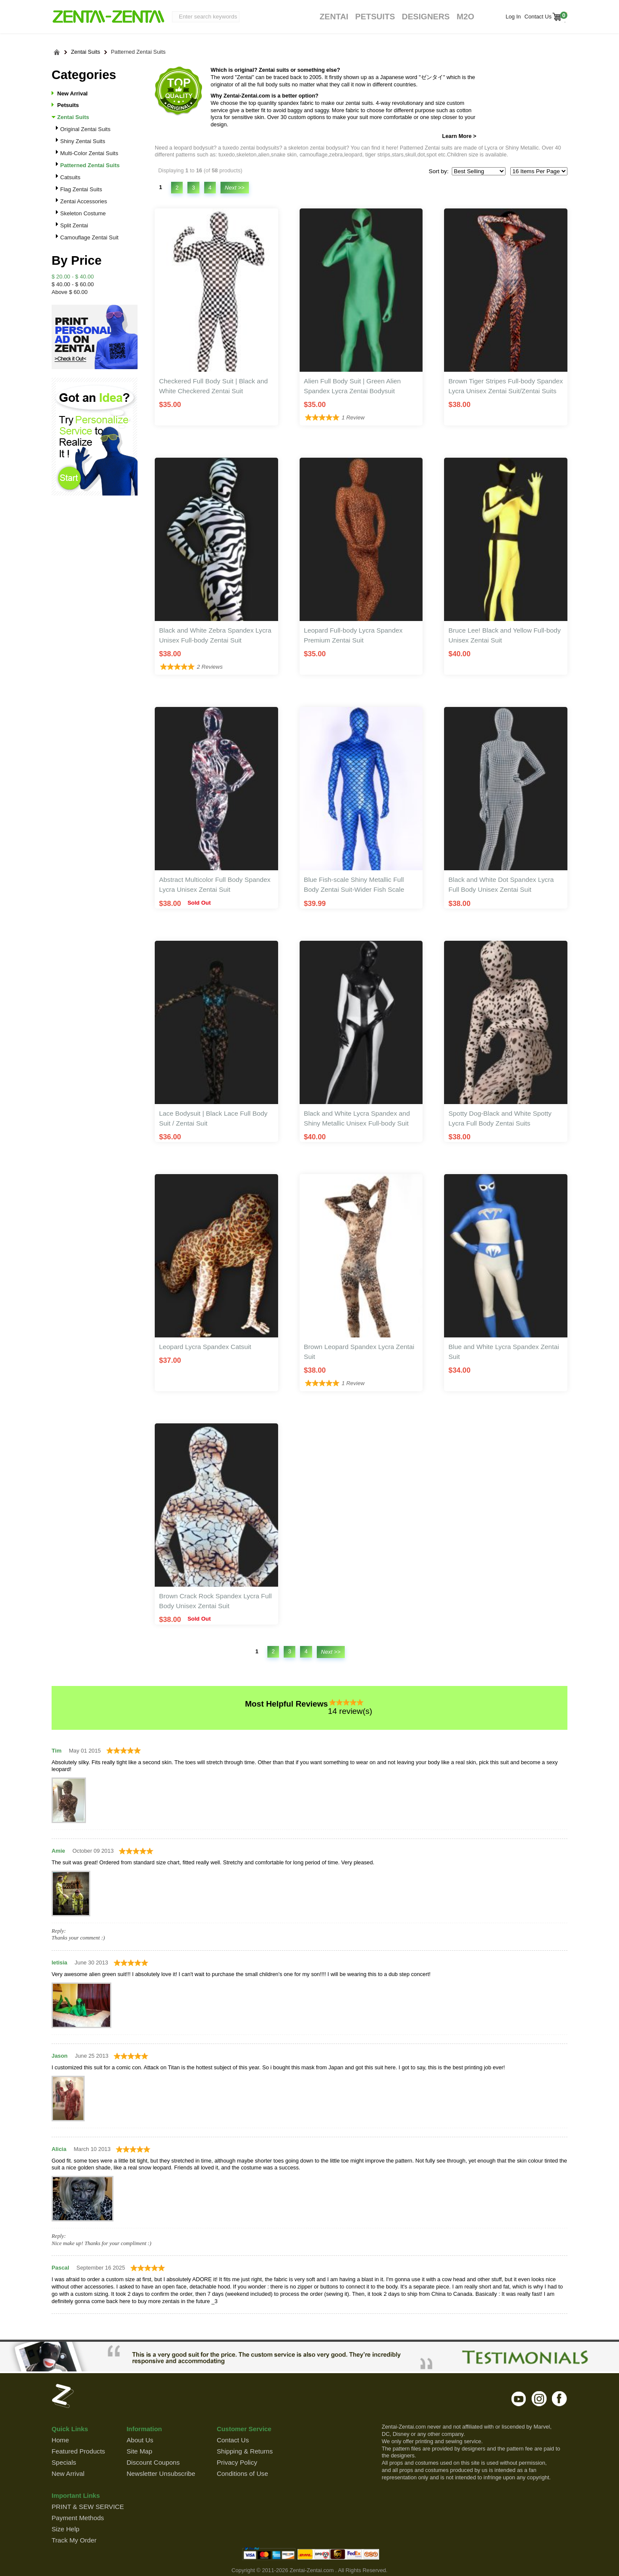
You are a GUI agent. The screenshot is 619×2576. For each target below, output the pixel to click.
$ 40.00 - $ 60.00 (73, 284)
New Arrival (72, 93)
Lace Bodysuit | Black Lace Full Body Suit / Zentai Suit (213, 1118)
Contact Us (537, 16)
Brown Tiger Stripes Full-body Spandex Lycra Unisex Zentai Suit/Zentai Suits (505, 386)
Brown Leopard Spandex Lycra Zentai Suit (359, 1351)
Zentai (333, 16)
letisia (59, 1962)
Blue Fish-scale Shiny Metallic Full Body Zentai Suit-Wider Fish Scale (354, 884)
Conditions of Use (242, 2473)
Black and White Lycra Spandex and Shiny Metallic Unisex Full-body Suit (357, 1118)
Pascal (60, 2267)
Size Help (66, 2529)
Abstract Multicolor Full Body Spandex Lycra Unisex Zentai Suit (214, 884)
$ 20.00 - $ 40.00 (73, 276)
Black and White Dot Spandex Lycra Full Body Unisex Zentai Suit (501, 884)
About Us (139, 2440)
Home (60, 2440)
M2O (465, 16)
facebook (559, 2398)
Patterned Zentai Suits (138, 52)
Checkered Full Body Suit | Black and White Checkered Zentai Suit (213, 386)
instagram (539, 2398)
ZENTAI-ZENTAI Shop (108, 17)
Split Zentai (74, 225)
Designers (426, 16)
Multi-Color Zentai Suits (89, 153)
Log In (513, 16)
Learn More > (459, 136)
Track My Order (74, 2540)
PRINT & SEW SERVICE (88, 2506)
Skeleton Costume (83, 213)
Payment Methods (78, 2517)
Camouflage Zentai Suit (89, 237)
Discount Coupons (153, 2462)
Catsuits (70, 177)
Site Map (139, 2451)
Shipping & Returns (245, 2451)
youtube (519, 2398)
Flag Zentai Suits (81, 189)
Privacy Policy (237, 2462)
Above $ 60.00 (70, 292)
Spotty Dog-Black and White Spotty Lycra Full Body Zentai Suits (500, 1118)
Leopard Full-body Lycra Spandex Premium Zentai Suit (353, 635)
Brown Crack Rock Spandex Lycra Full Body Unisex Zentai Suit (215, 1600)
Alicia (59, 2149)
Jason (59, 2056)
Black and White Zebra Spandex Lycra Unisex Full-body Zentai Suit (215, 635)
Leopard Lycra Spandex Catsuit (205, 1346)
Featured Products (78, 2451)
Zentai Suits (85, 52)
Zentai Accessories (83, 201)
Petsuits (375, 16)
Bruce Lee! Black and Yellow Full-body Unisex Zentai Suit (504, 635)
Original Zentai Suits (85, 129)
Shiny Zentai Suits (82, 141)
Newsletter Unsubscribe (160, 2473)
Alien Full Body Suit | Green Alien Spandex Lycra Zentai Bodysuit (352, 386)
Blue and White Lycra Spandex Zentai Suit (503, 1351)
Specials (64, 2462)
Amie (58, 1851)
